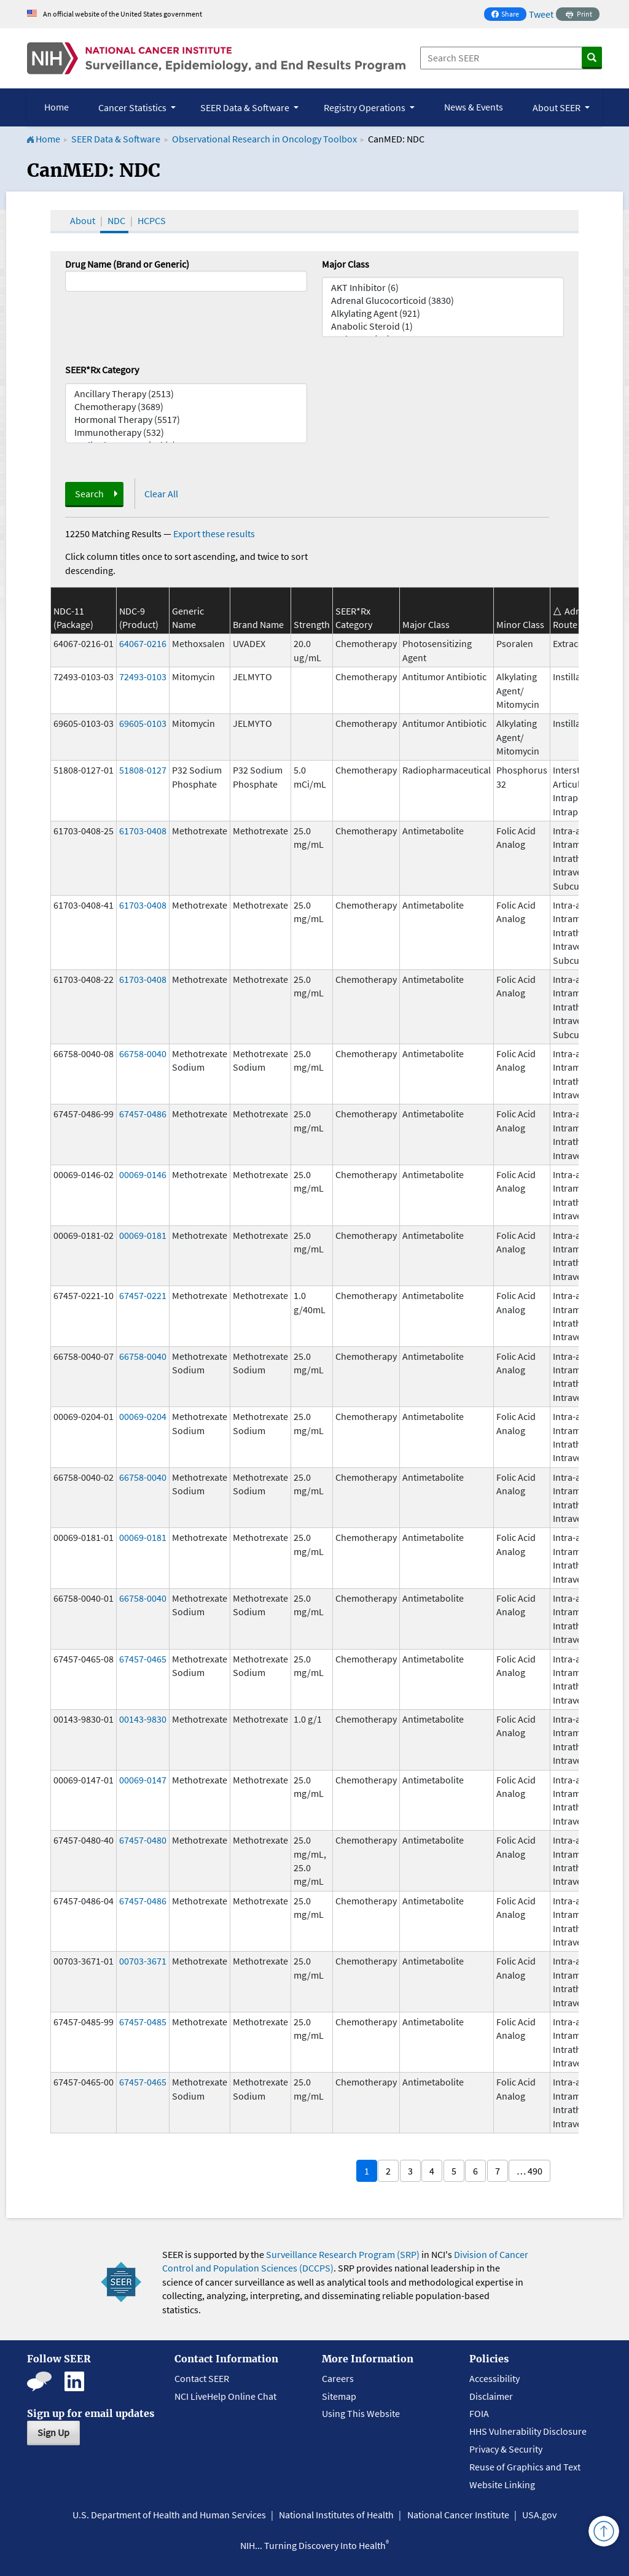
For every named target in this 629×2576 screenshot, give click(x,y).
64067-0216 (142, 643)
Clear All (161, 493)
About (82, 220)
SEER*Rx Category (102, 369)
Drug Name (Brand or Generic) (127, 264)
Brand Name (258, 624)
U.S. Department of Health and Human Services (169, 2514)
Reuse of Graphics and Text (524, 2467)
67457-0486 (142, 1114)
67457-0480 (142, 1840)
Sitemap (339, 2396)
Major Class (345, 264)
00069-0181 (142, 1235)
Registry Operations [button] (365, 107)
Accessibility (494, 2378)
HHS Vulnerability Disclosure (528, 2431)
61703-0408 (142, 830)
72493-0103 (142, 676)
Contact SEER (201, 2378)
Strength (312, 624)
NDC (116, 220)
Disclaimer (491, 2396)
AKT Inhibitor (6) (443, 287)
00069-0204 (142, 1416)
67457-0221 (142, 1295)
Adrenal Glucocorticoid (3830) (443, 300)
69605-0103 (142, 723)
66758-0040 (142, 1053)
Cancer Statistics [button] (133, 107)
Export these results (214, 533)
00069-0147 (142, 1780)
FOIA (479, 2413)
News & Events (473, 107)
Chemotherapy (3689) (186, 406)
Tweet (541, 14)
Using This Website (361, 2413)
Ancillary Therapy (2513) (186, 393)
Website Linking (502, 2484)
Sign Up (53, 2432)
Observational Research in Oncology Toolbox (264, 139)
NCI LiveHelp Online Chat (225, 2396)
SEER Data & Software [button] (245, 107)
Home (56, 107)
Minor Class (520, 624)
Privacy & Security (505, 2449)
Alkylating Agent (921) (443, 313)
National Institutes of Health (336, 2514)
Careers (338, 2378)
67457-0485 (142, 2021)
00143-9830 (142, 1719)
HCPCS (152, 220)
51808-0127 (142, 770)
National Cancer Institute (458, 2514)
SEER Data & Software (115, 139)
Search (89, 493)
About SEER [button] (557, 107)
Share (508, 15)
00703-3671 (142, 1961)
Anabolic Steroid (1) (443, 326)
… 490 (529, 2171)
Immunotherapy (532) (186, 432)
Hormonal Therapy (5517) (186, 419)
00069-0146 (142, 1174)
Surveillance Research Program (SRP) (343, 2254)
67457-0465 (142, 1659)
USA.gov (539, 2514)
